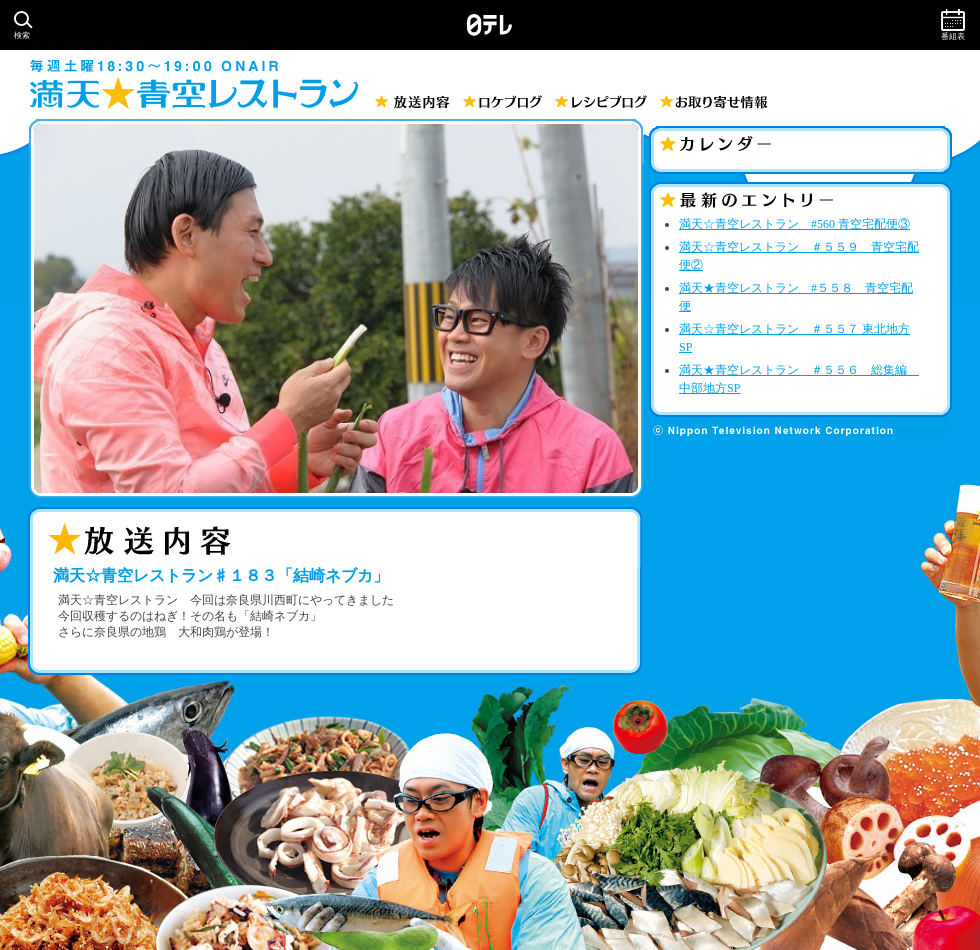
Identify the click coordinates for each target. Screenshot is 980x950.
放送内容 (412, 102)
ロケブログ (502, 101)
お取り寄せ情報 (714, 102)
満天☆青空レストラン (194, 93)
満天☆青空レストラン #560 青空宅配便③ (794, 224)
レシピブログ (601, 101)
